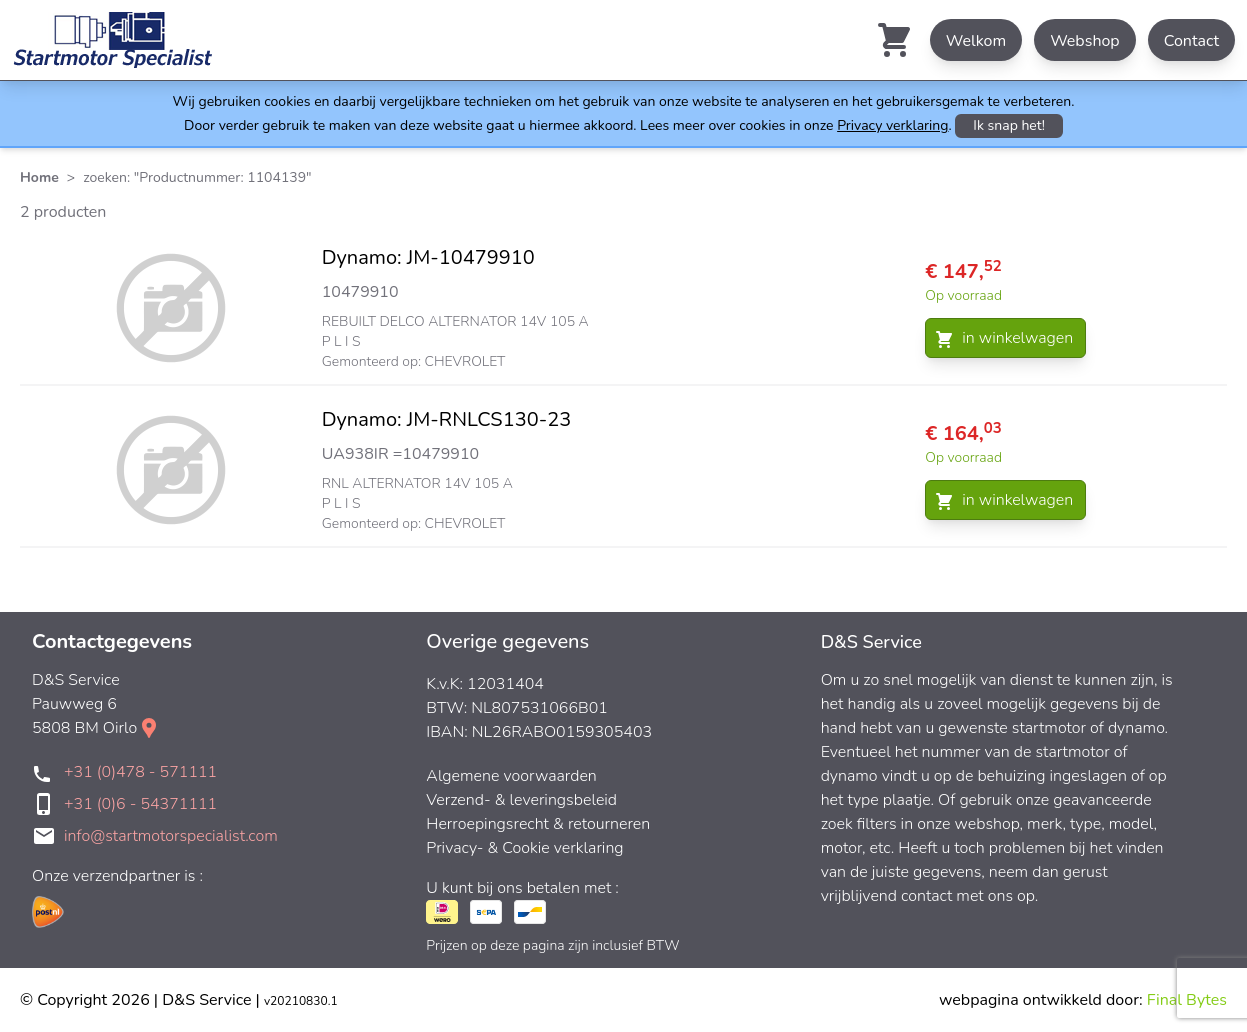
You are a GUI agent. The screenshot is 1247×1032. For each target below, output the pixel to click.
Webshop (1085, 41)
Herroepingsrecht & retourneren (538, 824)
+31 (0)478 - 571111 (140, 772)
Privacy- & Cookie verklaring (524, 848)
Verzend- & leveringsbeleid (521, 800)
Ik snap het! (1009, 125)
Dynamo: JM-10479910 (428, 257)
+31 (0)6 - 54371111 (140, 804)
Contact (1191, 41)
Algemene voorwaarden (511, 776)
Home (39, 177)
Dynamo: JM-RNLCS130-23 (446, 419)
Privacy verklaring (892, 125)
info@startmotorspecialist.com (171, 836)
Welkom (976, 41)
